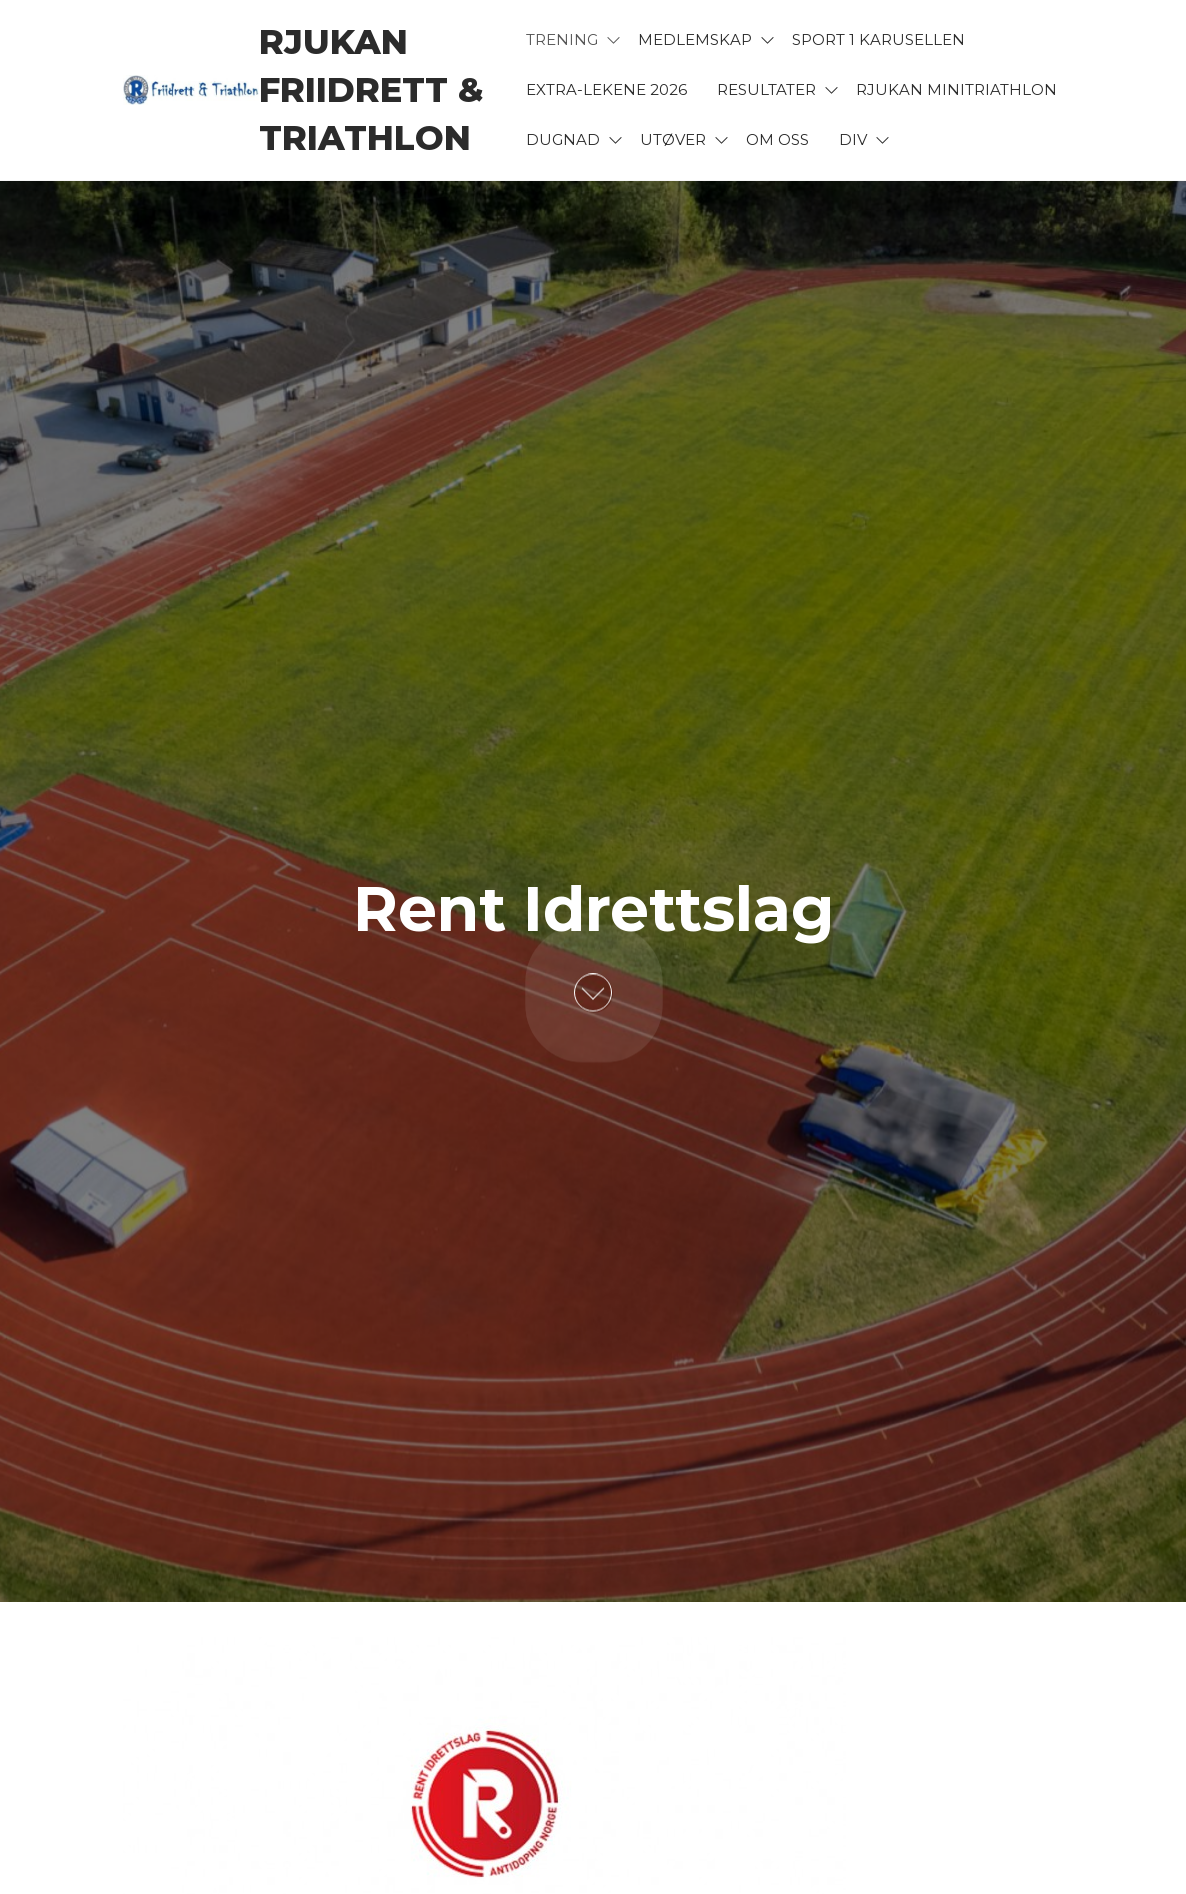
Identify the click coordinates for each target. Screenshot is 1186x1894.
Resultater (766, 89)
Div (853, 139)
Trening (562, 39)
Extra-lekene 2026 (606, 89)
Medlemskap (695, 39)
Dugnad (563, 139)
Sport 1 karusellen (878, 39)
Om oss (777, 139)
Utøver (673, 139)
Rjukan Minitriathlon (956, 89)
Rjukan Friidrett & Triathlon (371, 90)
